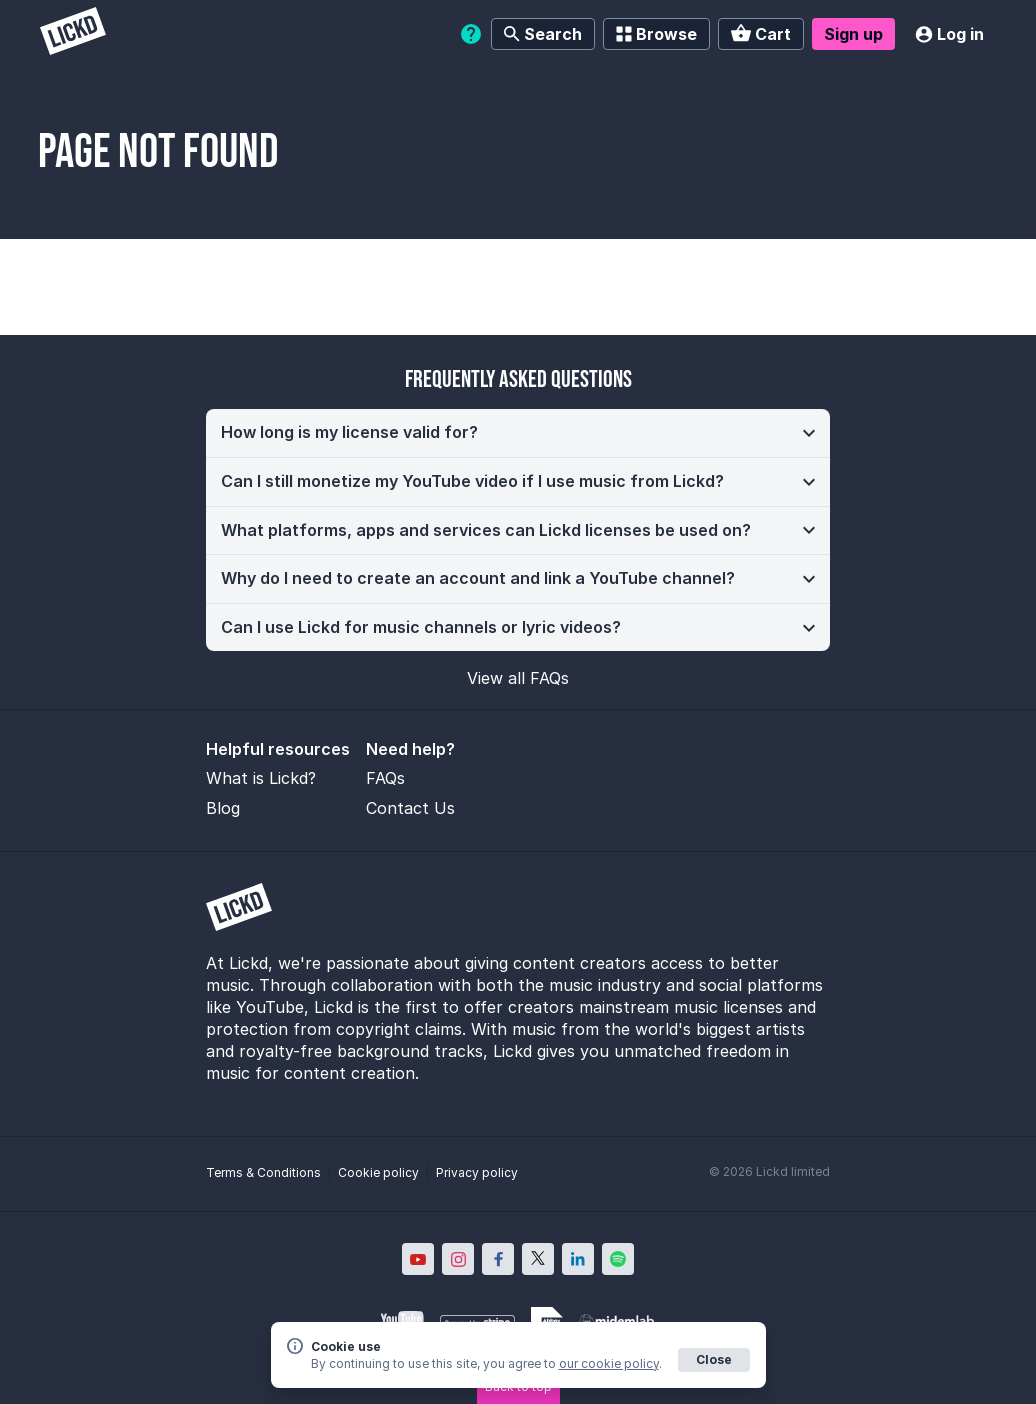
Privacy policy (477, 1172)
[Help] (471, 34)
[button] (518, 433)
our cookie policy (609, 1363)
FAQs (385, 778)
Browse (656, 34)
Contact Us (410, 808)
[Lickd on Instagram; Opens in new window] (458, 1259)
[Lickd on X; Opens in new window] (538, 1259)
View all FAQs (518, 678)
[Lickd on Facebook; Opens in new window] (498, 1259)
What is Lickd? (261, 778)
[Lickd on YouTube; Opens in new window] (418, 1259)
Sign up (853, 34)
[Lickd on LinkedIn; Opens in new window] (578, 1259)
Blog (223, 808)
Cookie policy (378, 1172)
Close (714, 1359)
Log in (949, 34)
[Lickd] (73, 33)
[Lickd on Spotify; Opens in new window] (618, 1259)
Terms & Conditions (263, 1172)
